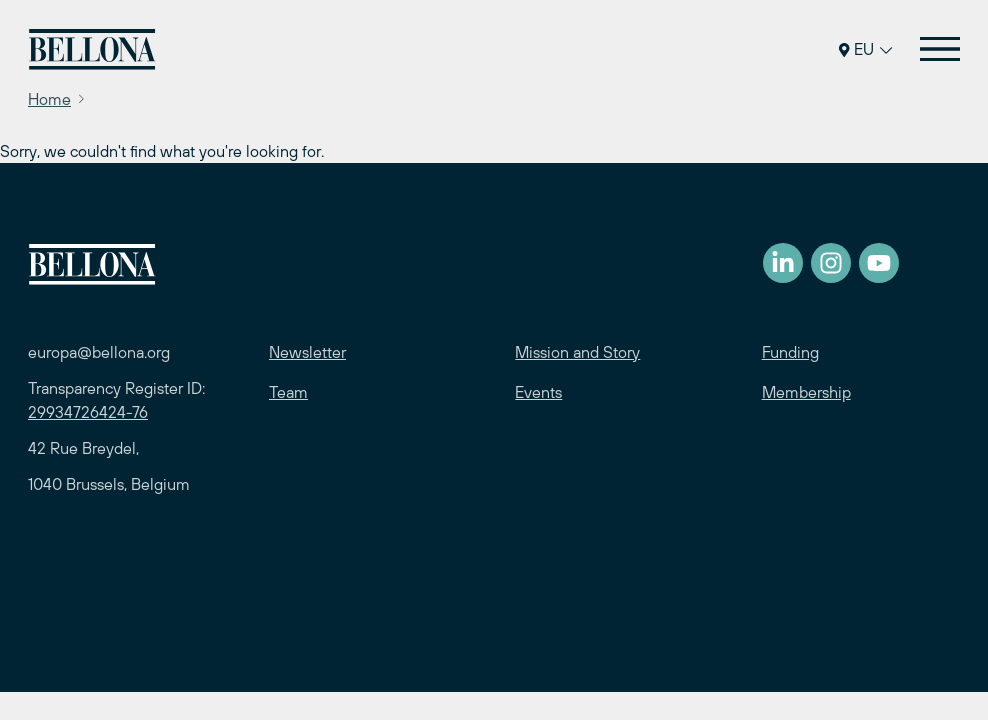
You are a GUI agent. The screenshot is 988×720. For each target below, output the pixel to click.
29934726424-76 (88, 412)
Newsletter (307, 352)
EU (865, 49)
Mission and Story (577, 352)
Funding (790, 352)
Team (288, 392)
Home (49, 99)
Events (538, 392)
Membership (806, 392)
